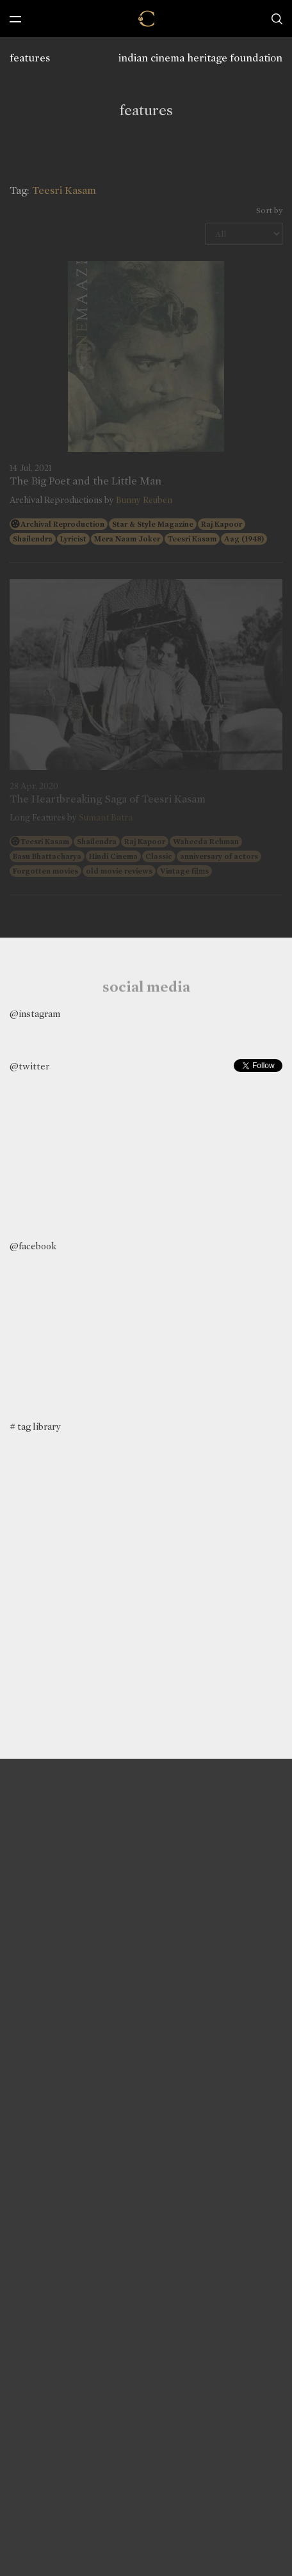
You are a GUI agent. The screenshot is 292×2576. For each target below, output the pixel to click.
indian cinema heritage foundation (200, 58)
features (30, 58)
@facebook (33, 1246)
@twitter (29, 1066)
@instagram (35, 1014)
